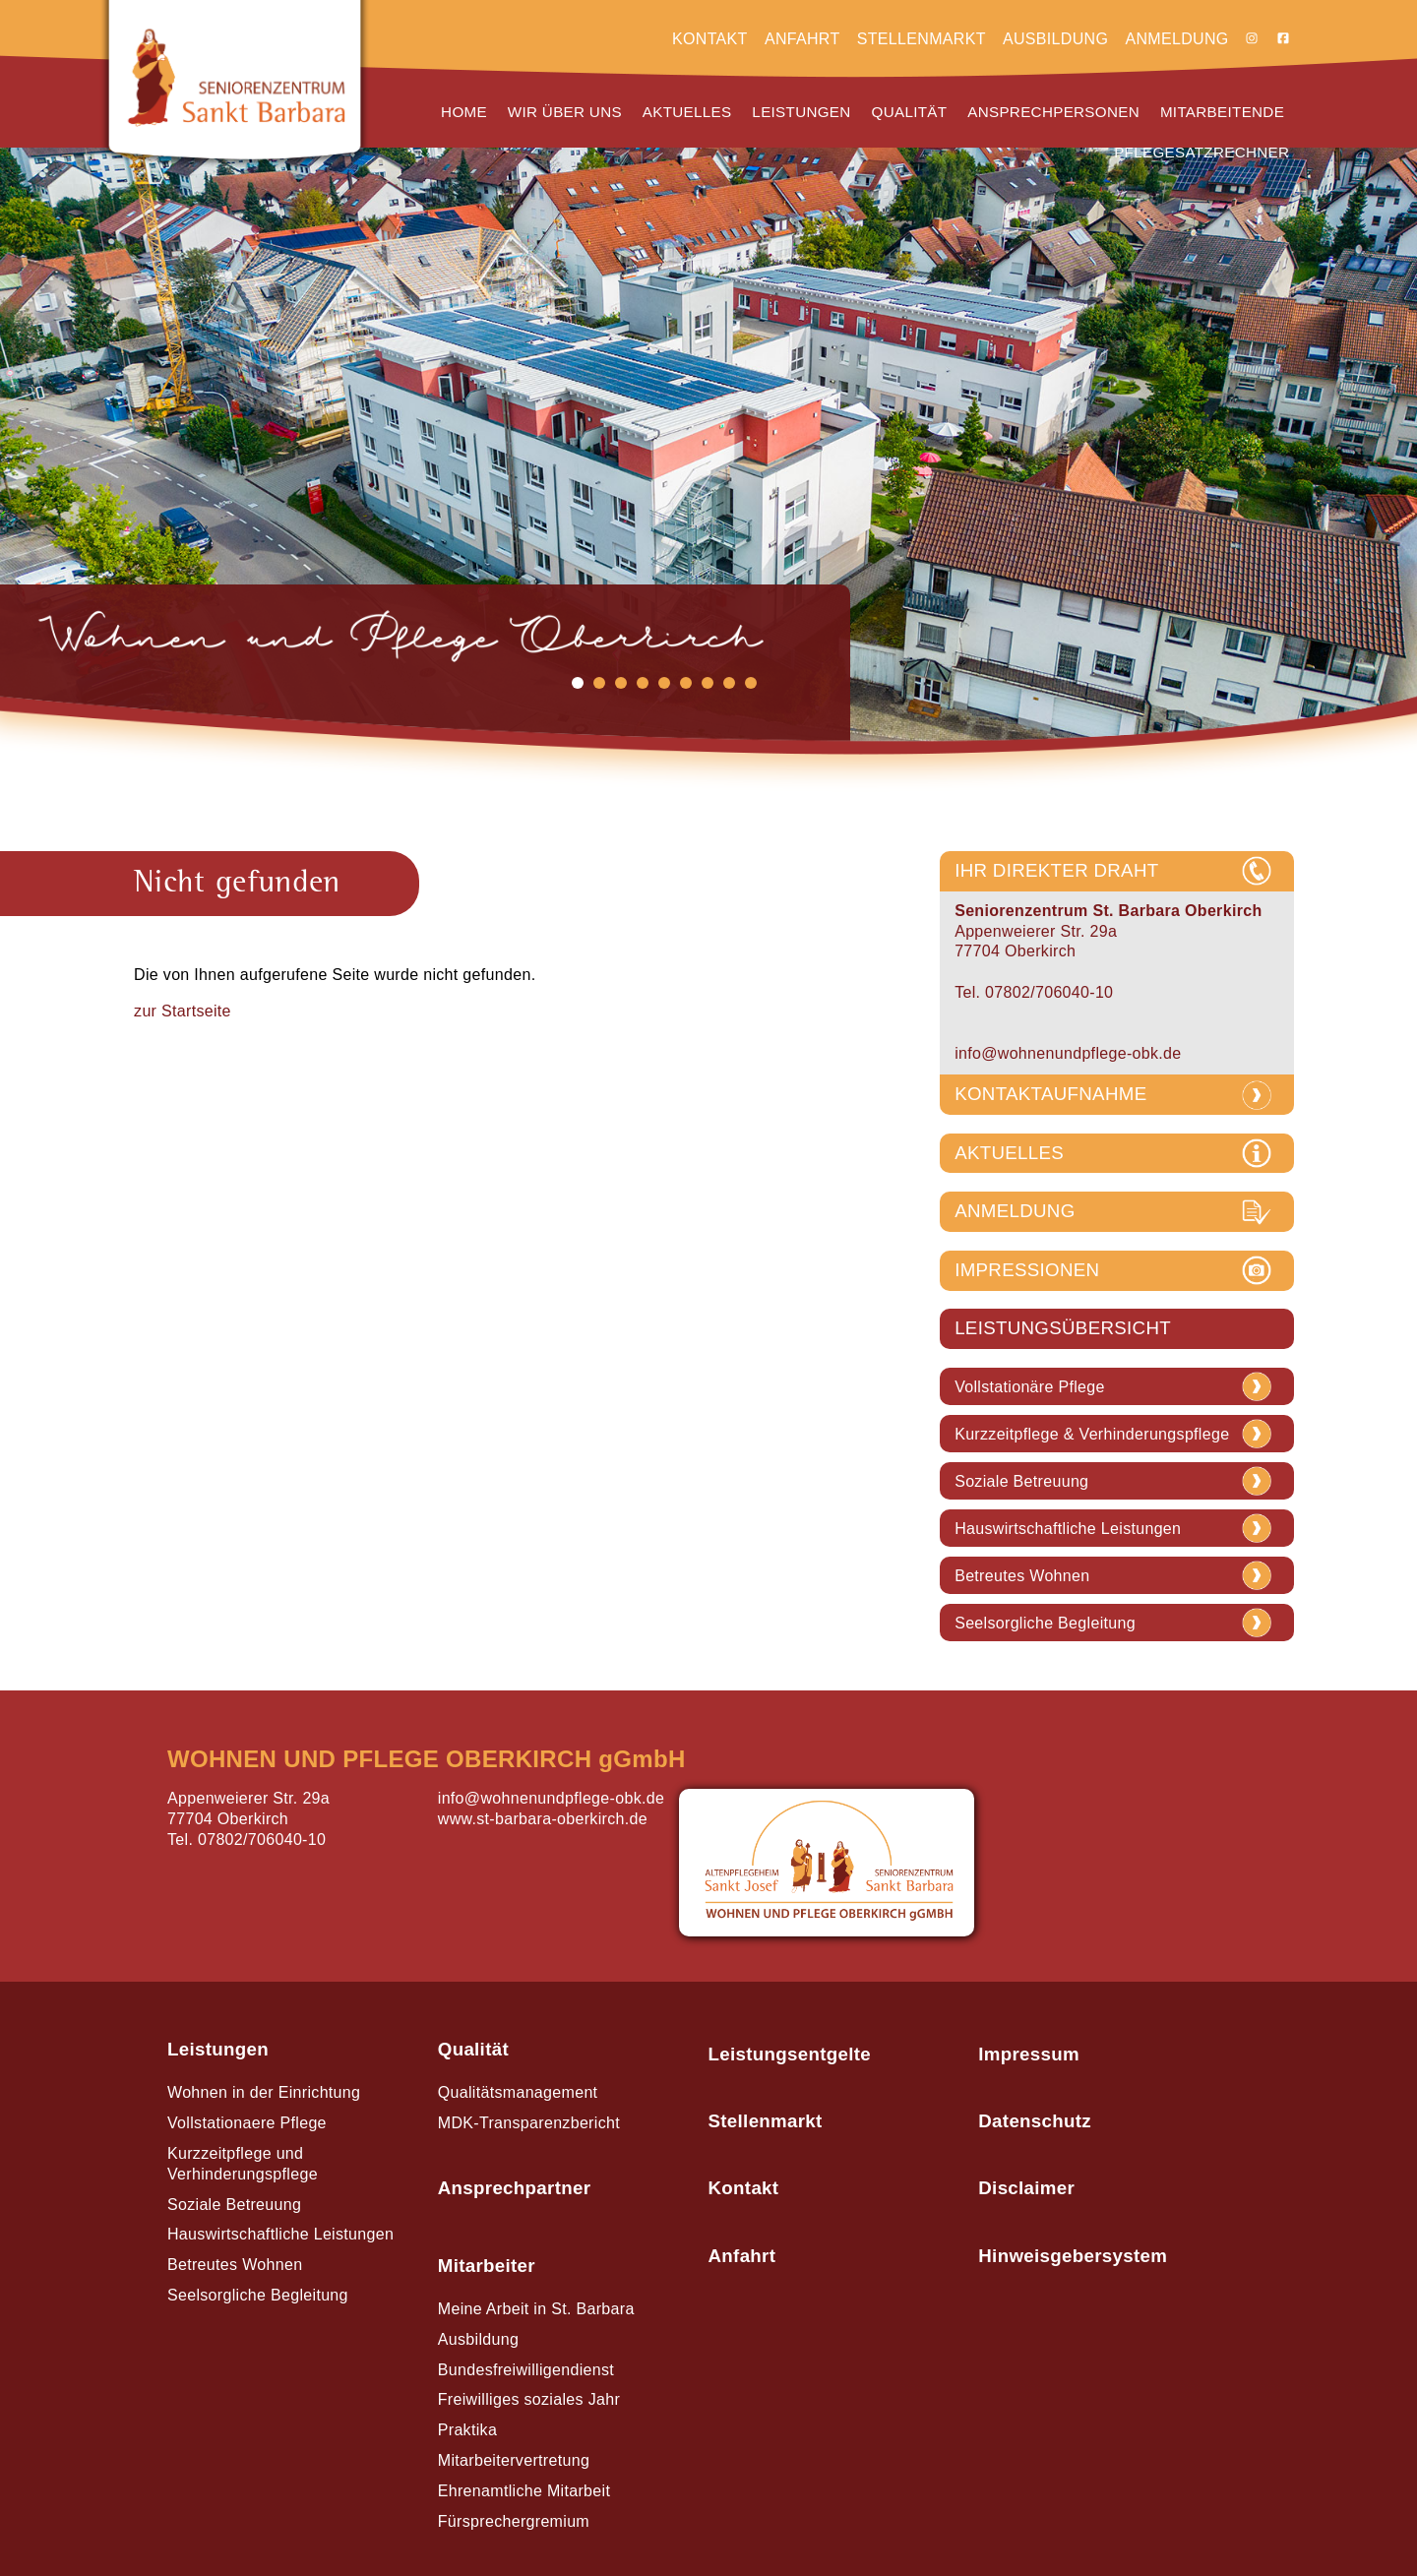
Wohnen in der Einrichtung (263, 2092)
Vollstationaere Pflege (247, 2123)
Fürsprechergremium (513, 2521)
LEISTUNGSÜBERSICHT (1063, 1328)
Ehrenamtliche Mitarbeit (524, 2491)
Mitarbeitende (1222, 111)
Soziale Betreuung (1021, 1482)
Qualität (910, 111)
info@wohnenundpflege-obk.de (1068, 1053)
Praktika (467, 2430)
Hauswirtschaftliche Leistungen (1068, 1529)
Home (464, 111)
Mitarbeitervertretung (513, 2460)
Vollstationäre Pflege (1030, 1387)
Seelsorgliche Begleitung (1045, 1623)
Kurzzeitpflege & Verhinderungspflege (1092, 1434)
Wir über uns (565, 111)
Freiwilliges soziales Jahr (529, 2399)
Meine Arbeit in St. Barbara (536, 2308)
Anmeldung (1176, 39)
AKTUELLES (1009, 1153)
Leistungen (801, 111)
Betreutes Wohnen (1022, 1576)
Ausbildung (1055, 39)
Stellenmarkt (921, 39)
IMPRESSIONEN (1027, 1270)
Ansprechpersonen (1053, 111)
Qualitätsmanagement (518, 2092)
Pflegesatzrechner (1201, 152)
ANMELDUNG (1015, 1211)
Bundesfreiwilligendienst (526, 2369)
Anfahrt (802, 39)
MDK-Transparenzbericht (529, 2123)
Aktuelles (687, 111)
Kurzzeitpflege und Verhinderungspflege (242, 2163)
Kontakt (710, 39)
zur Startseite (182, 1011)
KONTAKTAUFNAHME (1050, 1094)
